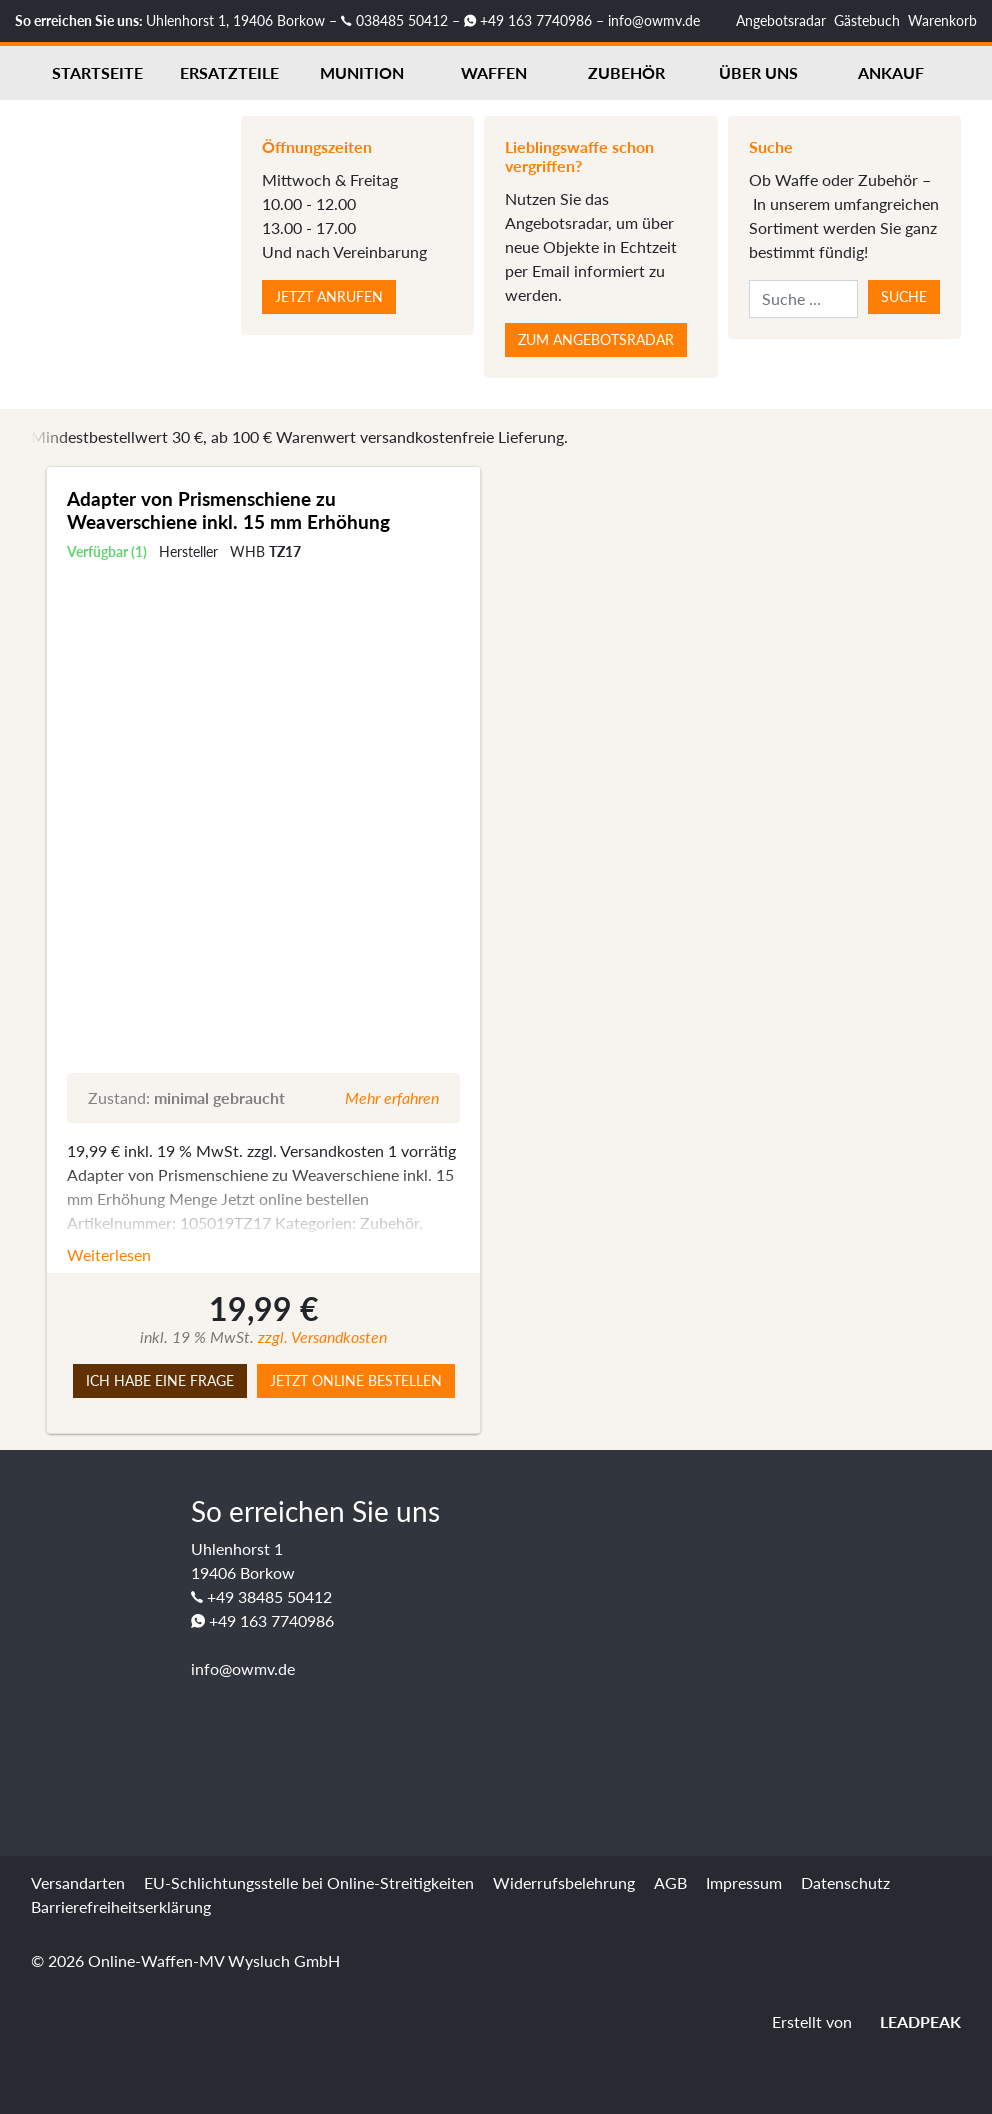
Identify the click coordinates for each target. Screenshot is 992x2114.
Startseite (97, 72)
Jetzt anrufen (329, 296)
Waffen (494, 72)
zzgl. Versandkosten (322, 1336)
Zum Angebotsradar (596, 339)
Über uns (758, 72)
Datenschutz (845, 1882)
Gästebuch (867, 20)
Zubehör (626, 72)
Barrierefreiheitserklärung (121, 1906)
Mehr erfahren (392, 1097)
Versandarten (78, 1882)
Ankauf (891, 72)
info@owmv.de (654, 20)
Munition (362, 72)
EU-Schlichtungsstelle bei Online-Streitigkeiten (309, 1882)
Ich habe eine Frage (160, 1380)
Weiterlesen (109, 1254)
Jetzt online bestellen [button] (356, 1380)
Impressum (744, 1882)
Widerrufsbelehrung (564, 1882)
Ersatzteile (229, 72)
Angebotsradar (781, 20)
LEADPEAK (908, 2021)
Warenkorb (942, 20)
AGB (670, 1882)
